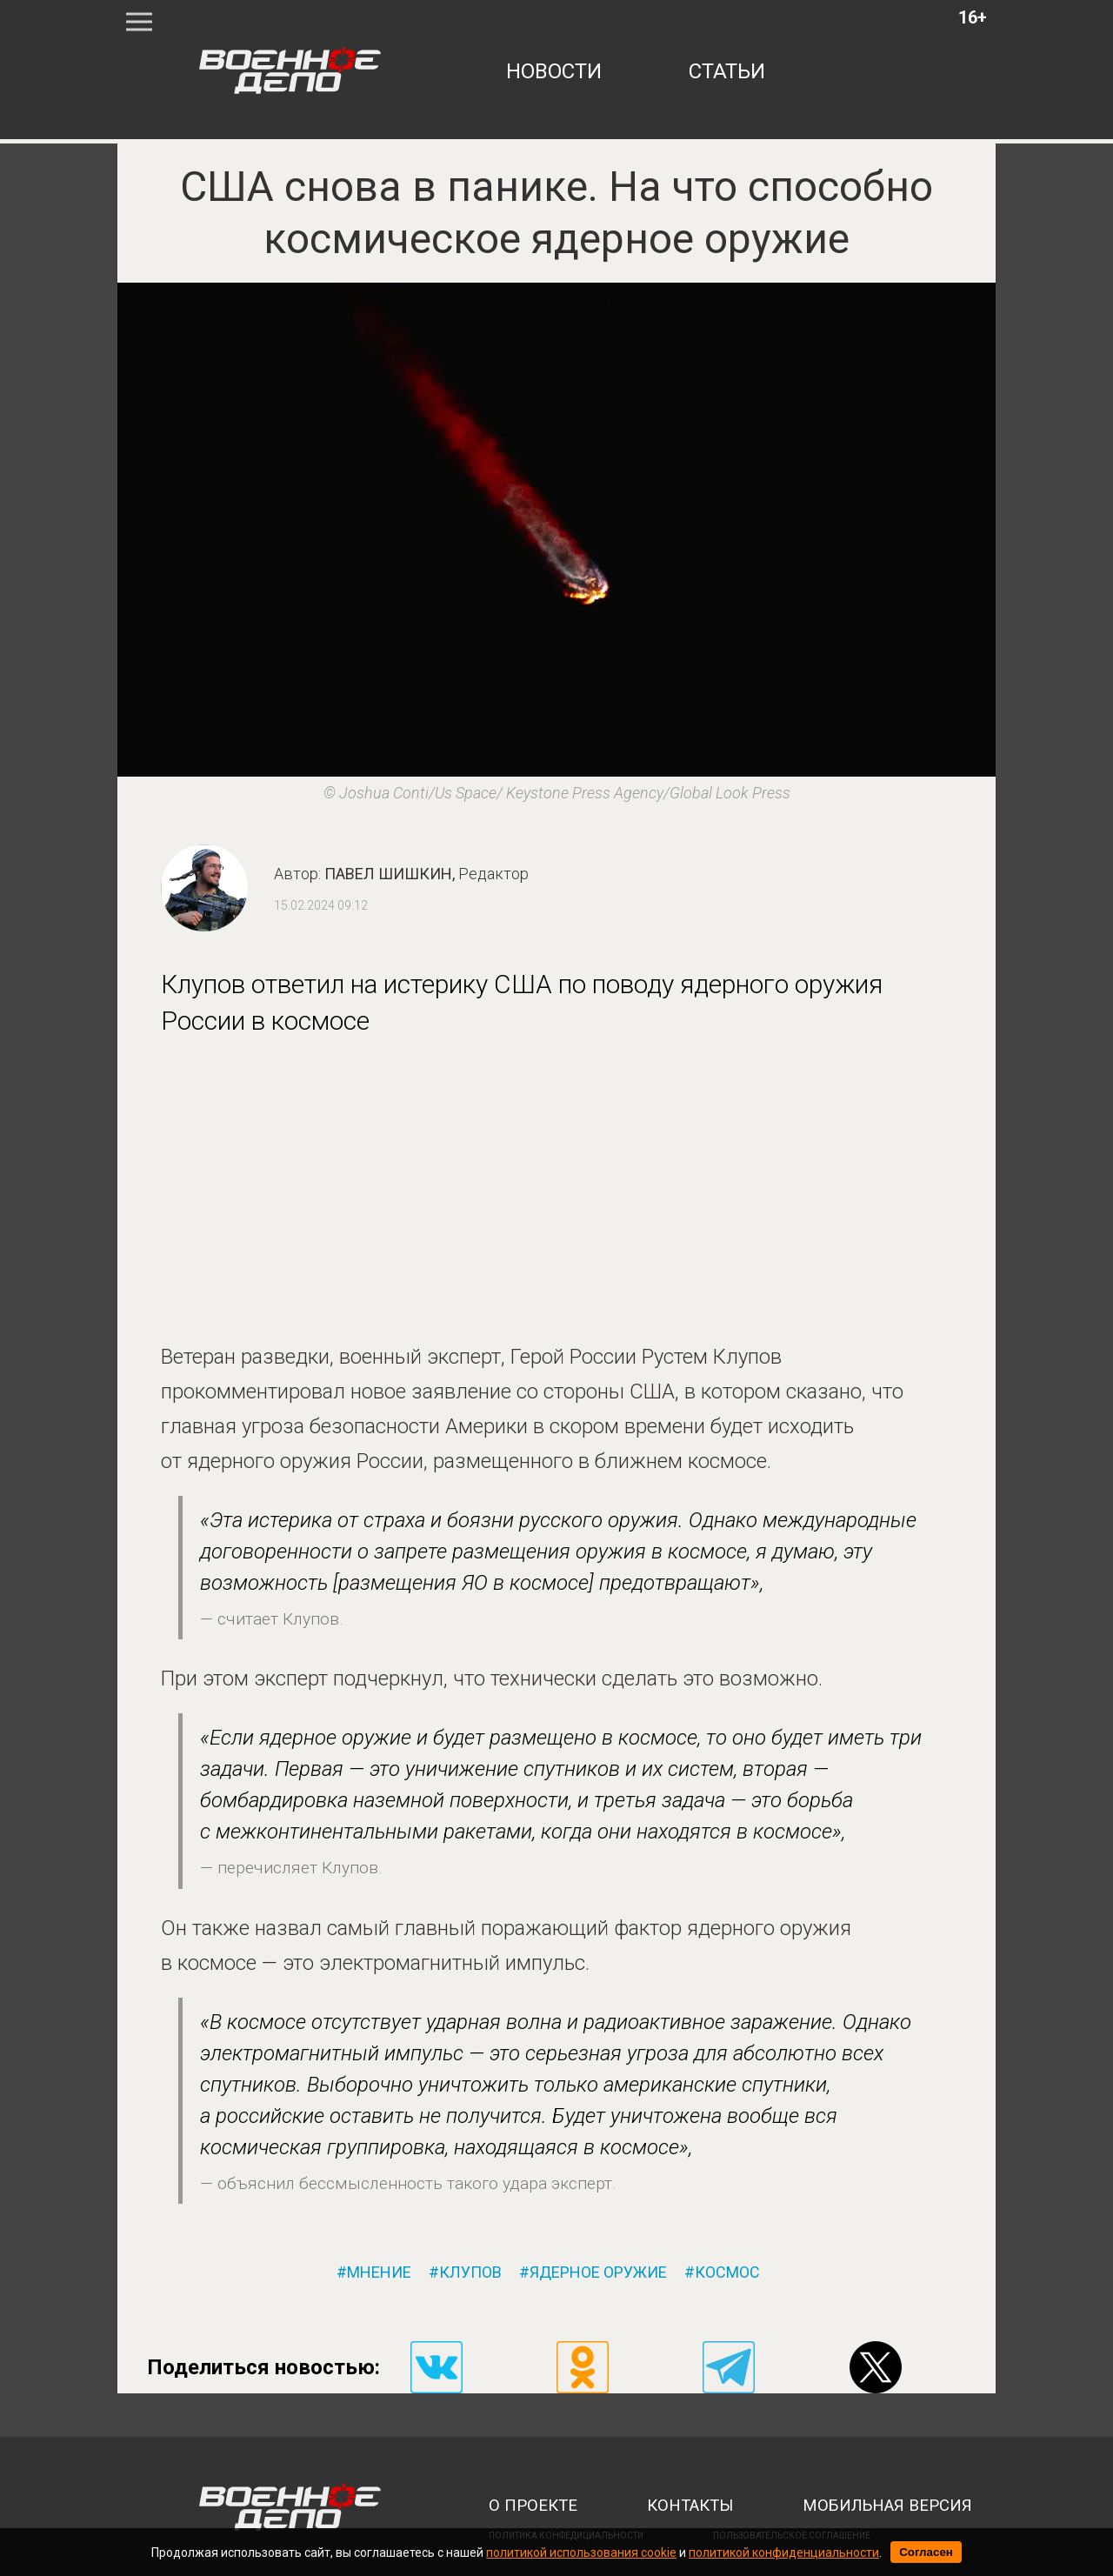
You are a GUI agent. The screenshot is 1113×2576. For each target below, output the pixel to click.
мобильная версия (887, 2505)
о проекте (533, 2505)
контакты (690, 2505)
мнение (379, 2272)
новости (554, 71)
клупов (470, 2272)
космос (727, 2272)
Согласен (926, 2552)
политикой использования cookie (581, 2552)
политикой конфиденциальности (784, 2552)
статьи (727, 71)
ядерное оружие (598, 2272)
